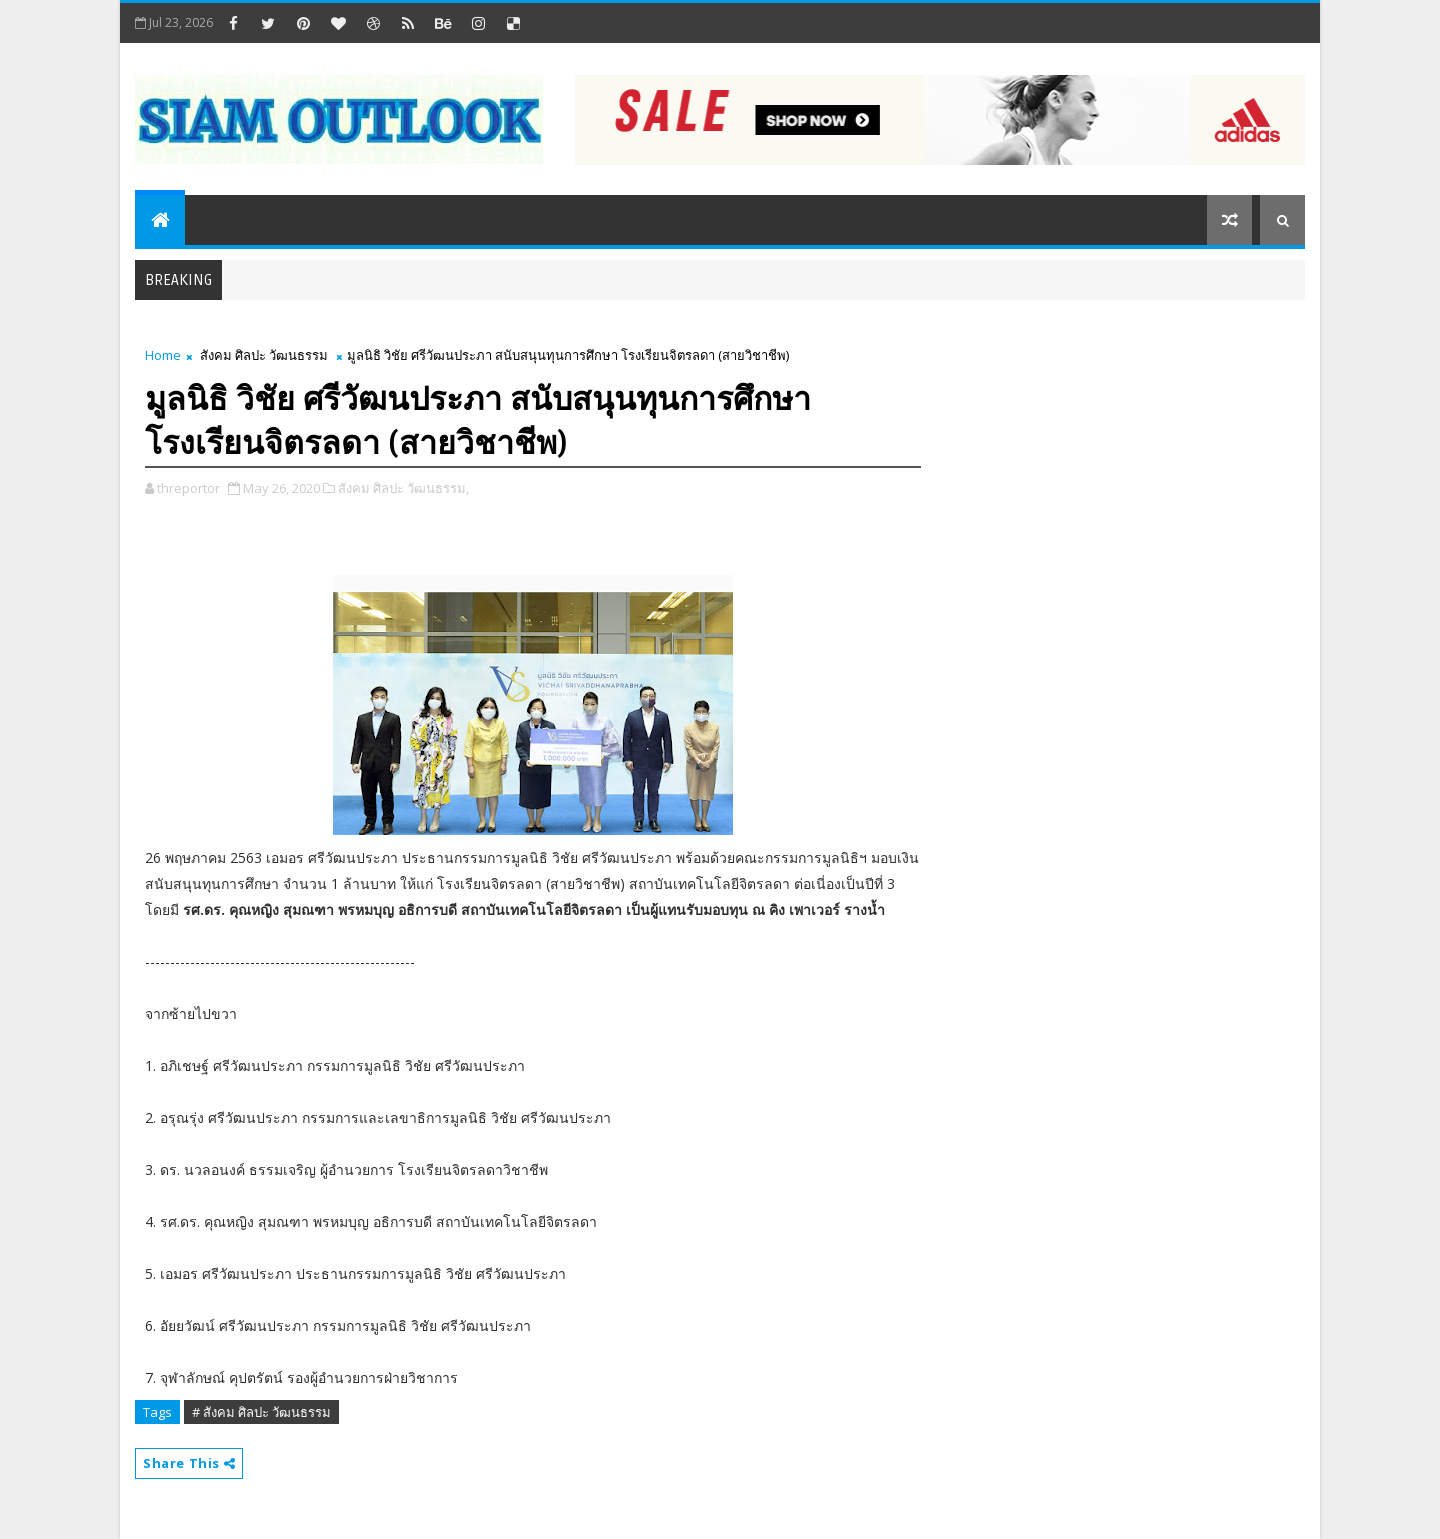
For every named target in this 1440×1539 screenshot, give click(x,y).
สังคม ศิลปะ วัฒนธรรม (264, 355)
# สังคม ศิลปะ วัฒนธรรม (261, 1412)
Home (163, 355)
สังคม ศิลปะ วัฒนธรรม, (403, 488)
